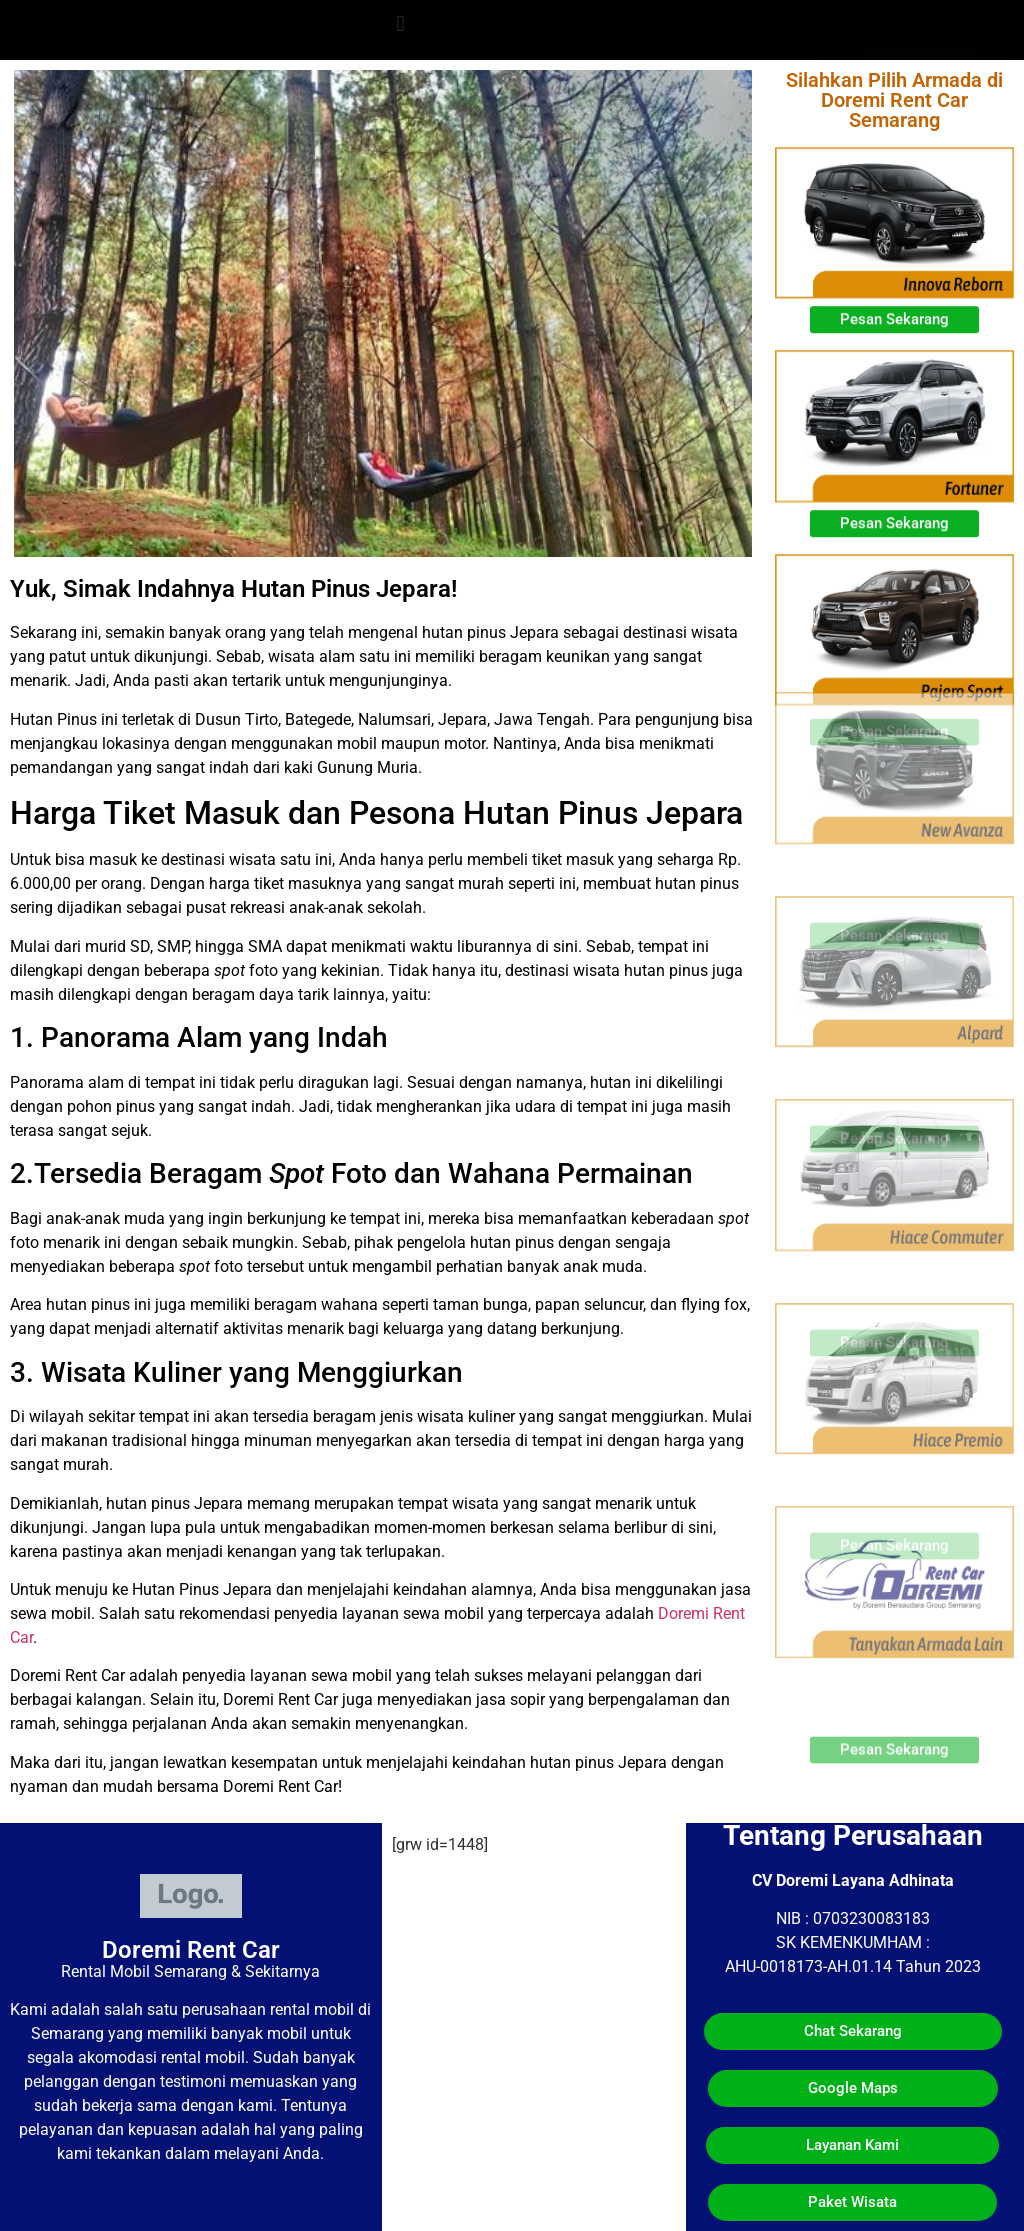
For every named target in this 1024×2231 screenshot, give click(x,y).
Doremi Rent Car (191, 1950)
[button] (400, 23)
